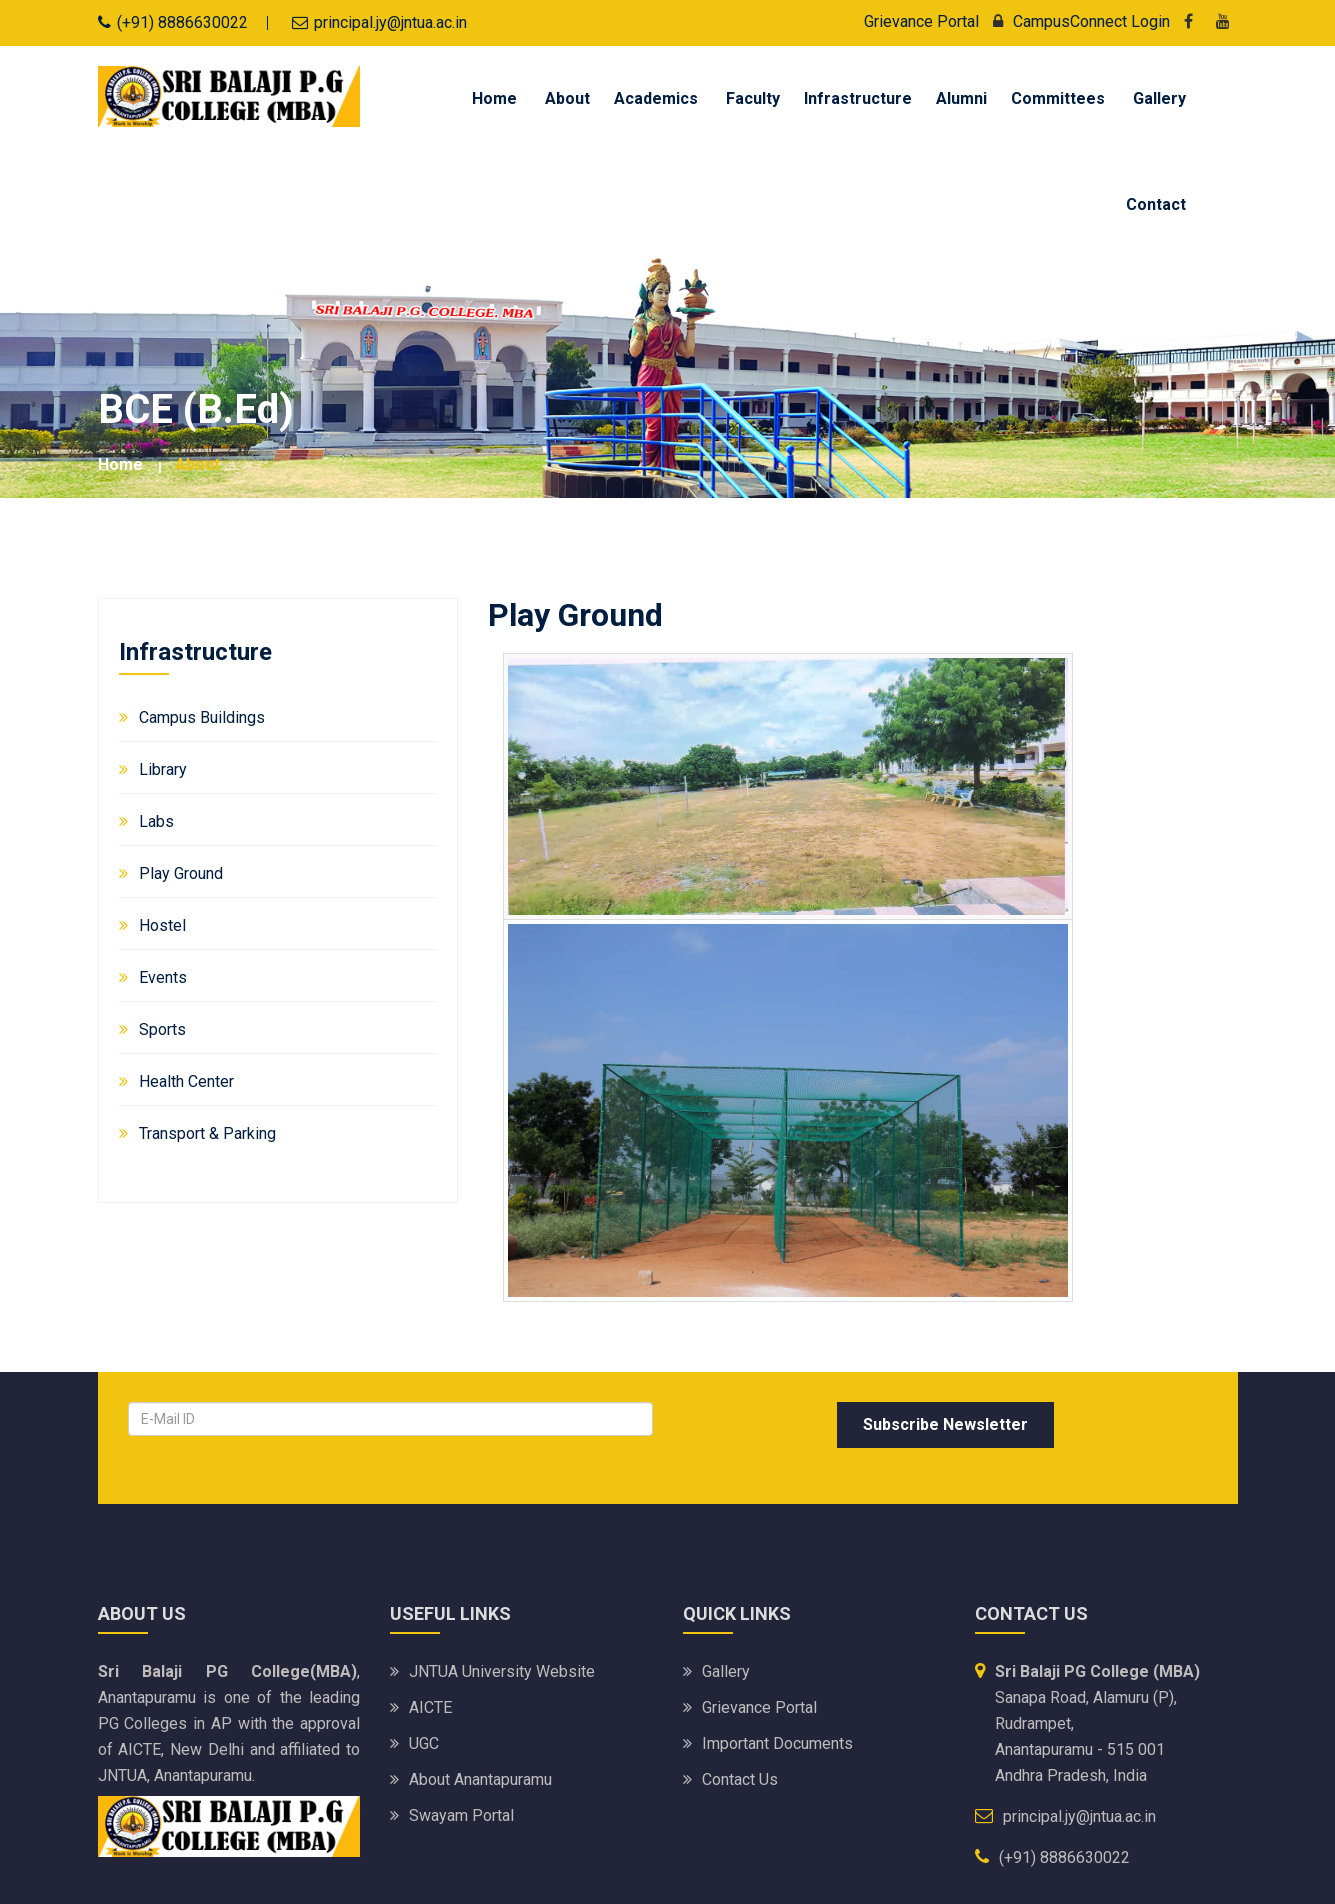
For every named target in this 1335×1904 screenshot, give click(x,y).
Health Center (186, 1081)
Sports (162, 1029)
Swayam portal (461, 1815)
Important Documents (777, 1743)
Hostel (162, 925)
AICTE (430, 1707)
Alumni (961, 98)
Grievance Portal (921, 21)
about (197, 464)
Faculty (753, 98)
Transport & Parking (207, 1133)
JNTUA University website (502, 1671)
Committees (1058, 98)
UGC (424, 1743)
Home (494, 98)
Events (163, 977)
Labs (156, 821)
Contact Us (740, 1779)
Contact (1156, 204)
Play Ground (181, 873)
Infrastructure (858, 98)
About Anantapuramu (480, 1779)
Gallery (1159, 98)
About (567, 98)
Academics (656, 98)
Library (163, 769)
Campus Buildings (202, 717)
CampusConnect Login (1076, 21)
